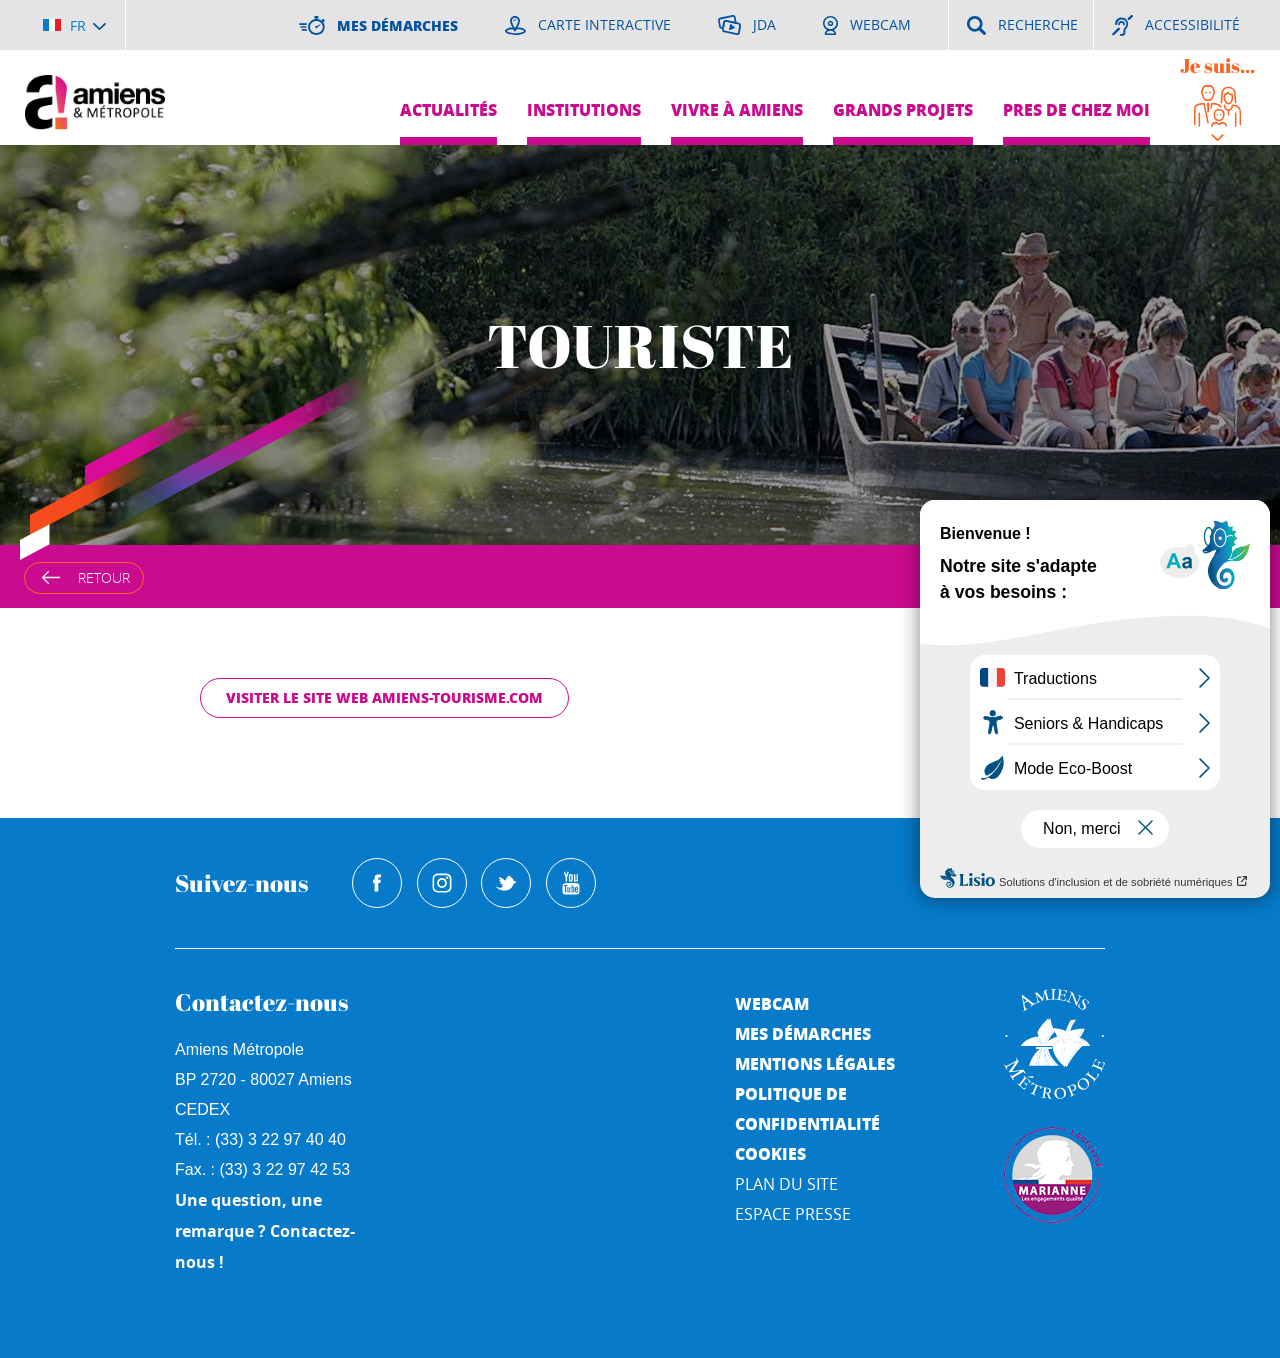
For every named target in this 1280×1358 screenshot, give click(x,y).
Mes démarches (803, 1033)
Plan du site (786, 1184)
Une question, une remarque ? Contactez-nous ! (265, 1231)
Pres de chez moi (1076, 109)
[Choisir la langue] (74, 25)
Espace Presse (793, 1214)
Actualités (448, 109)
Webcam (772, 1003)
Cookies (770, 1153)
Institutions (584, 109)
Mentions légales (815, 1063)
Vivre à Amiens (737, 109)
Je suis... (1217, 65)
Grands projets (903, 109)
